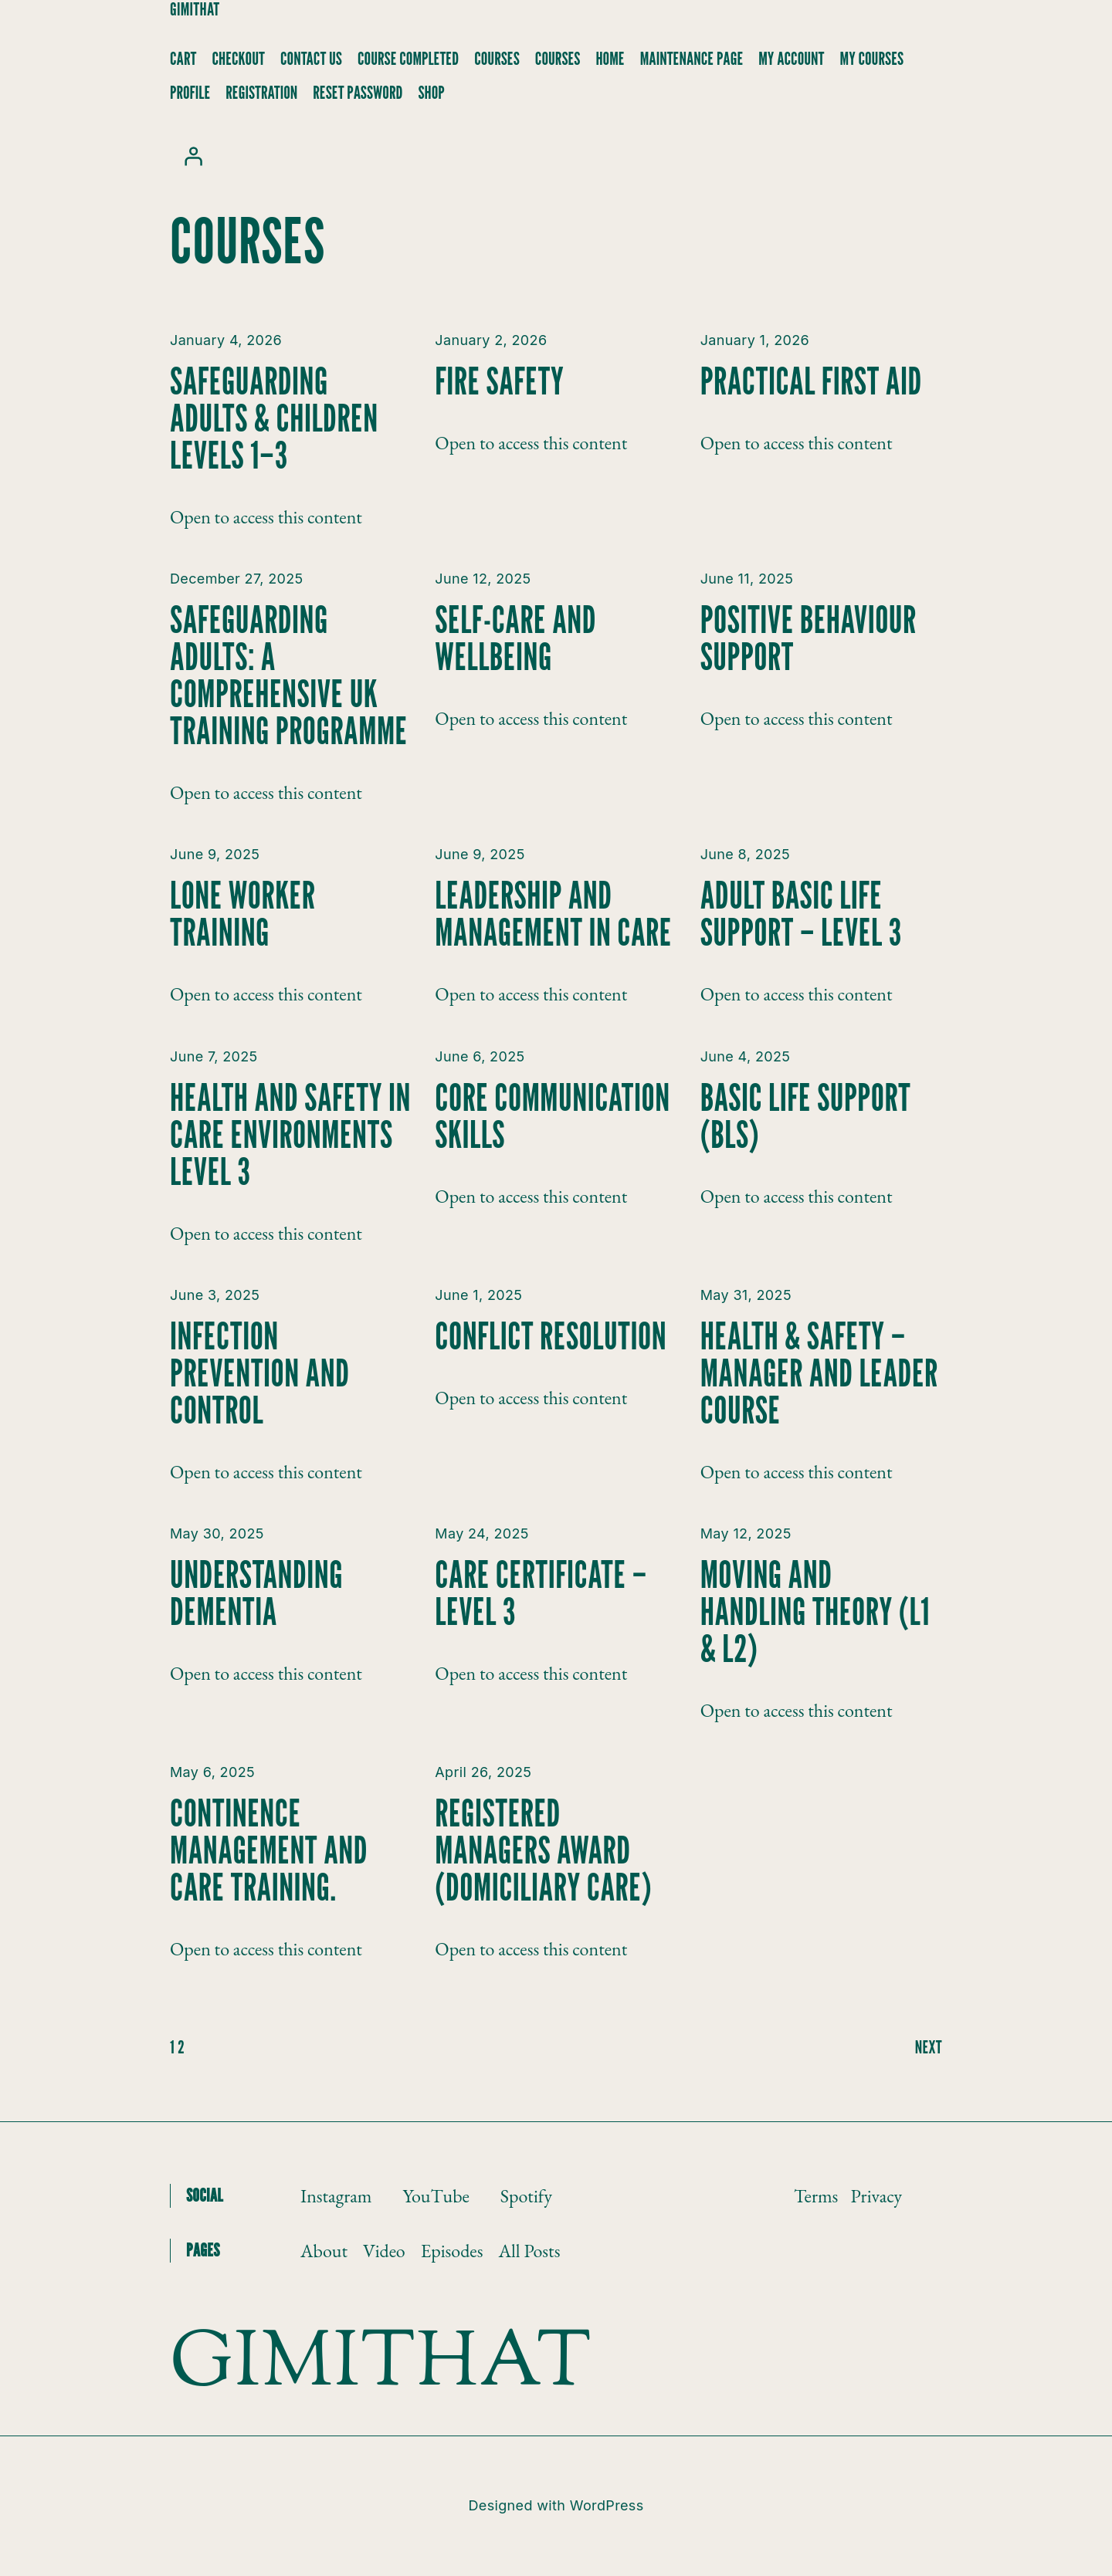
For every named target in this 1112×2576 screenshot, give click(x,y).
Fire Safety (499, 381)
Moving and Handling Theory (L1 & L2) (815, 1611)
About (324, 2251)
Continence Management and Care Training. (269, 1850)
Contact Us (311, 58)
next (928, 2047)
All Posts (529, 2251)
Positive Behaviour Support (808, 638)
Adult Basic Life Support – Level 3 (801, 914)
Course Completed (408, 58)
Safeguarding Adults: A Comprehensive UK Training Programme (289, 675)
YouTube (435, 2196)
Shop (431, 92)
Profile (190, 92)
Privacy (876, 2196)
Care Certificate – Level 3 (541, 1593)
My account (791, 58)
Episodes (452, 2251)
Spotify (526, 2196)
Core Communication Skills (552, 1116)
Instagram (335, 2196)
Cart (183, 58)
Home (610, 58)
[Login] (193, 156)
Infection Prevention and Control (259, 1373)
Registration (261, 92)
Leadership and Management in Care (553, 914)
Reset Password (357, 92)
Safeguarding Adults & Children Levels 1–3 (274, 418)
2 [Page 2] (181, 2047)
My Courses (872, 58)
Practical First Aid (811, 381)
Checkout (238, 58)
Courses (497, 58)
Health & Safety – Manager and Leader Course (819, 1373)
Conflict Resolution (550, 1336)
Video (384, 2251)
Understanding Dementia (256, 1593)
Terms (816, 2196)
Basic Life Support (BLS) (805, 1116)
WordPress (607, 2505)
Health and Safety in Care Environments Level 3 (290, 1134)
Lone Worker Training (242, 914)
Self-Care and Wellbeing (515, 638)
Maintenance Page (692, 58)
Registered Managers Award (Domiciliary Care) (543, 1850)
